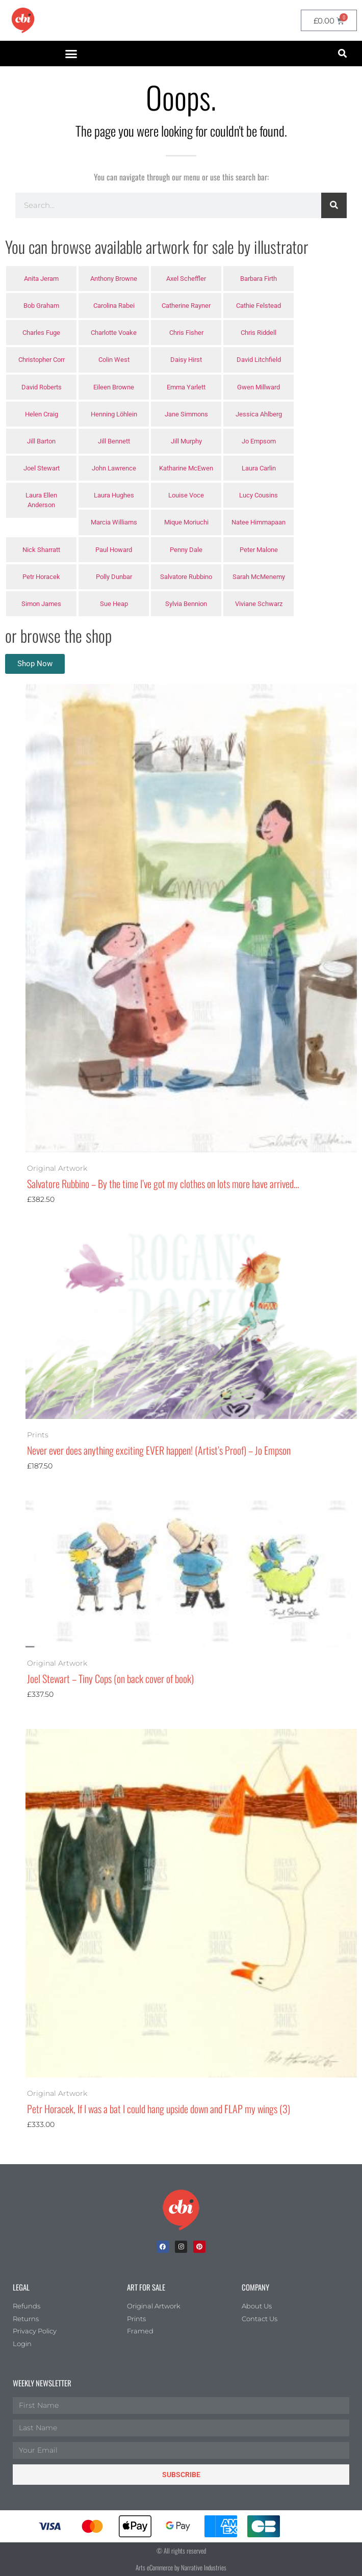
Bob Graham (41, 305)
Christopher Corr (41, 359)
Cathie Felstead (258, 305)
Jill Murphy (186, 441)
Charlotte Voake (114, 332)
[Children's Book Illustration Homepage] (181, 2210)
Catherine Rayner (186, 305)
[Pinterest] (199, 2247)
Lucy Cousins (258, 495)
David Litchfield (259, 359)
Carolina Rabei (114, 305)
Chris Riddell (258, 332)
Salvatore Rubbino (186, 577)
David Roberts (41, 387)
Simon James (41, 604)
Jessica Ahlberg (259, 414)
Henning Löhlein (114, 414)
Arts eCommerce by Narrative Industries (181, 2567)
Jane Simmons (186, 414)
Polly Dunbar (114, 577)
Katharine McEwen (186, 468)
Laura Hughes (114, 495)
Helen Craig (41, 414)
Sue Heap (114, 604)
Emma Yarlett (186, 387)
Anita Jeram (41, 278)
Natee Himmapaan (258, 522)
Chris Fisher (186, 332)
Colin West (114, 359)
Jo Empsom (259, 441)
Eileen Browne (113, 387)
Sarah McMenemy (258, 577)
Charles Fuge (41, 332)
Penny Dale (186, 550)
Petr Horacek (41, 577)
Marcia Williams (114, 522)
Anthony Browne (113, 278)
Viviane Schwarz (258, 604)
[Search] (334, 205)
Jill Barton (41, 441)
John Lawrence (114, 468)
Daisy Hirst (186, 359)
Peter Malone (259, 550)
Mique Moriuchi (186, 522)
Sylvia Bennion (186, 604)
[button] (71, 53)
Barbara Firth (258, 278)
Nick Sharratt (41, 550)
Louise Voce (186, 495)
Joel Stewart (41, 468)
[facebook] (163, 2247)
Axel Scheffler (186, 278)
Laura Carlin (259, 468)
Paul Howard (113, 550)
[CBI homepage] (23, 20)
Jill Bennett (114, 441)
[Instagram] (181, 2247)
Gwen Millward (258, 387)
